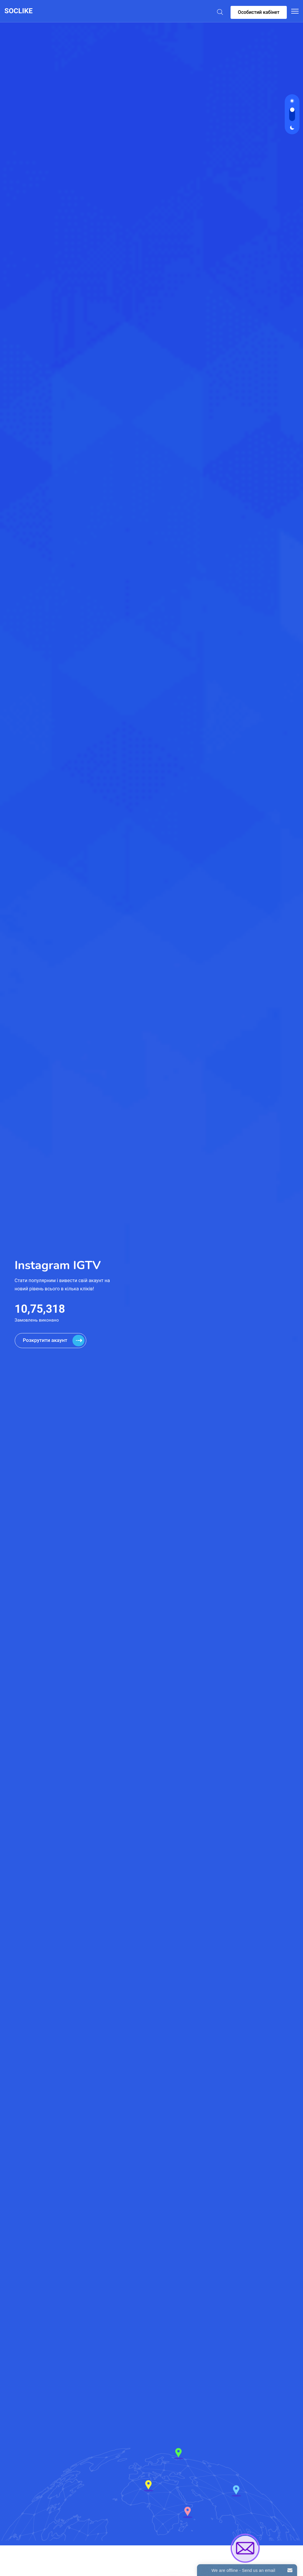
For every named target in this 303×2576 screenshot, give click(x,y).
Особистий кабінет (258, 12)
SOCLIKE (18, 11)
